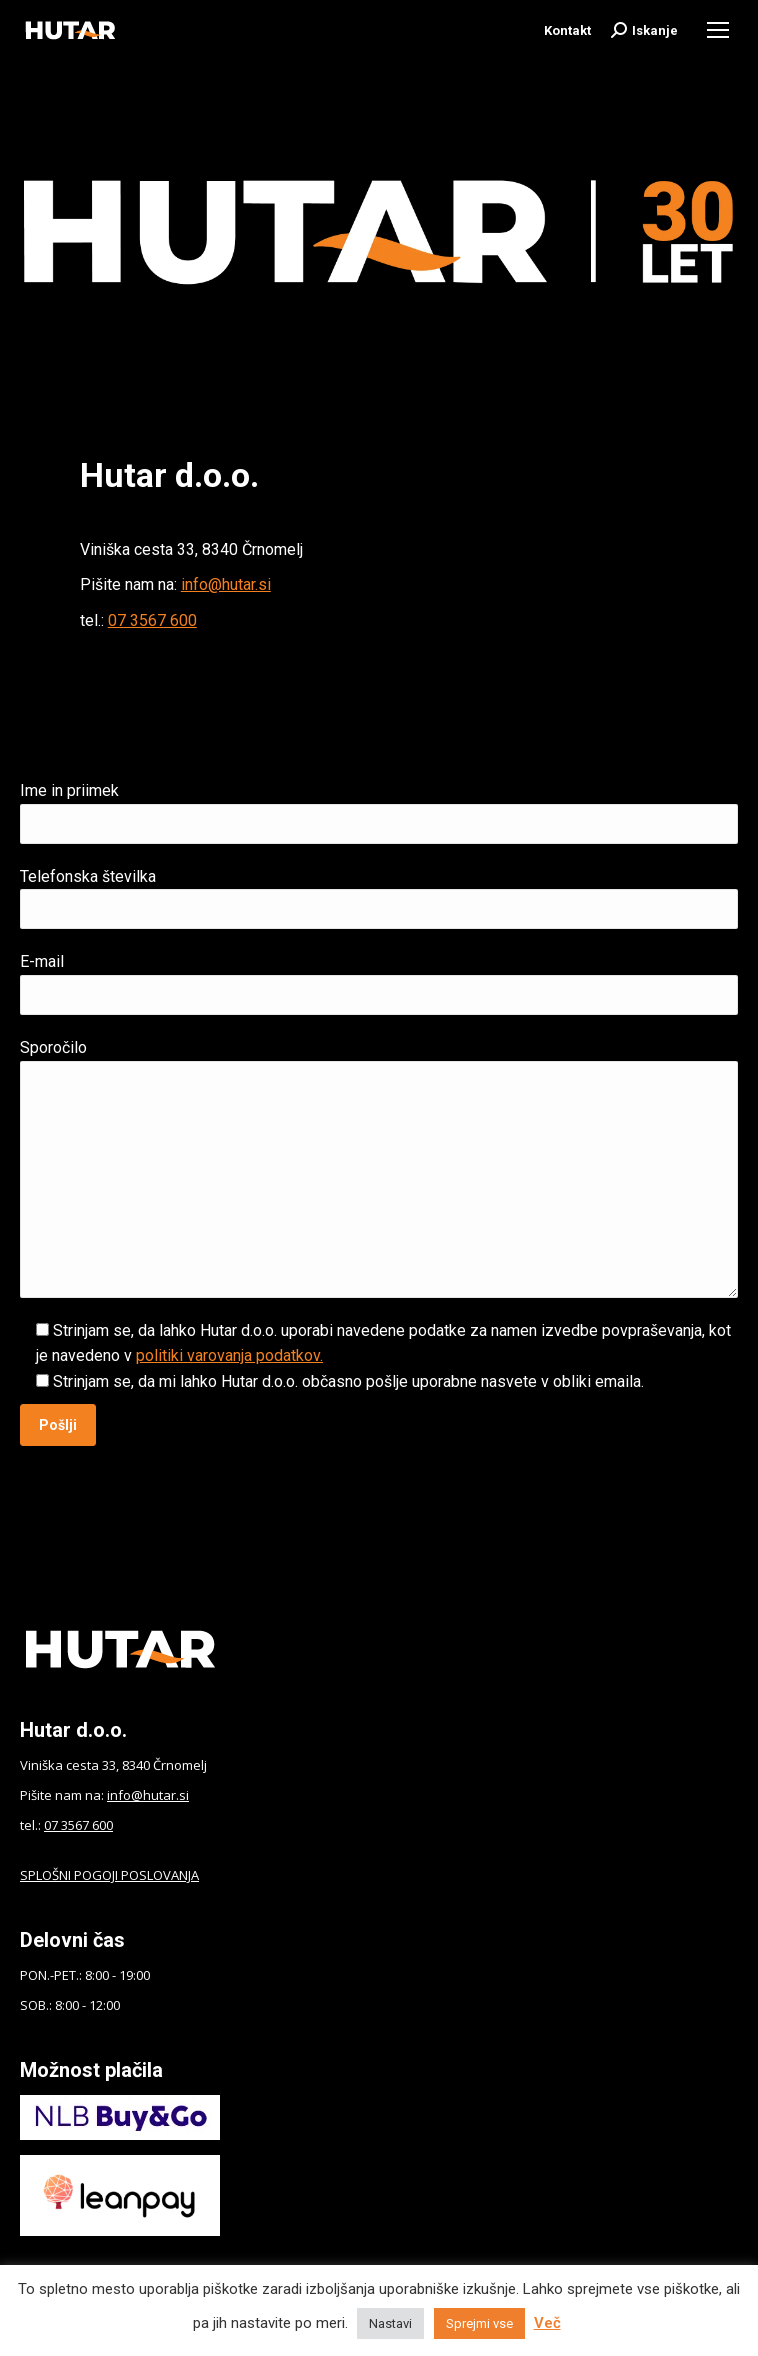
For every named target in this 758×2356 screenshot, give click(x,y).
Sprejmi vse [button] (479, 2323)
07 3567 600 (152, 620)
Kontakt (567, 30)
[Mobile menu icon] (718, 30)
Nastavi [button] (390, 2323)
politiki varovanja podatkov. (229, 1355)
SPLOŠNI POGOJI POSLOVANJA (109, 1875)
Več (547, 2323)
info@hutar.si (226, 584)
